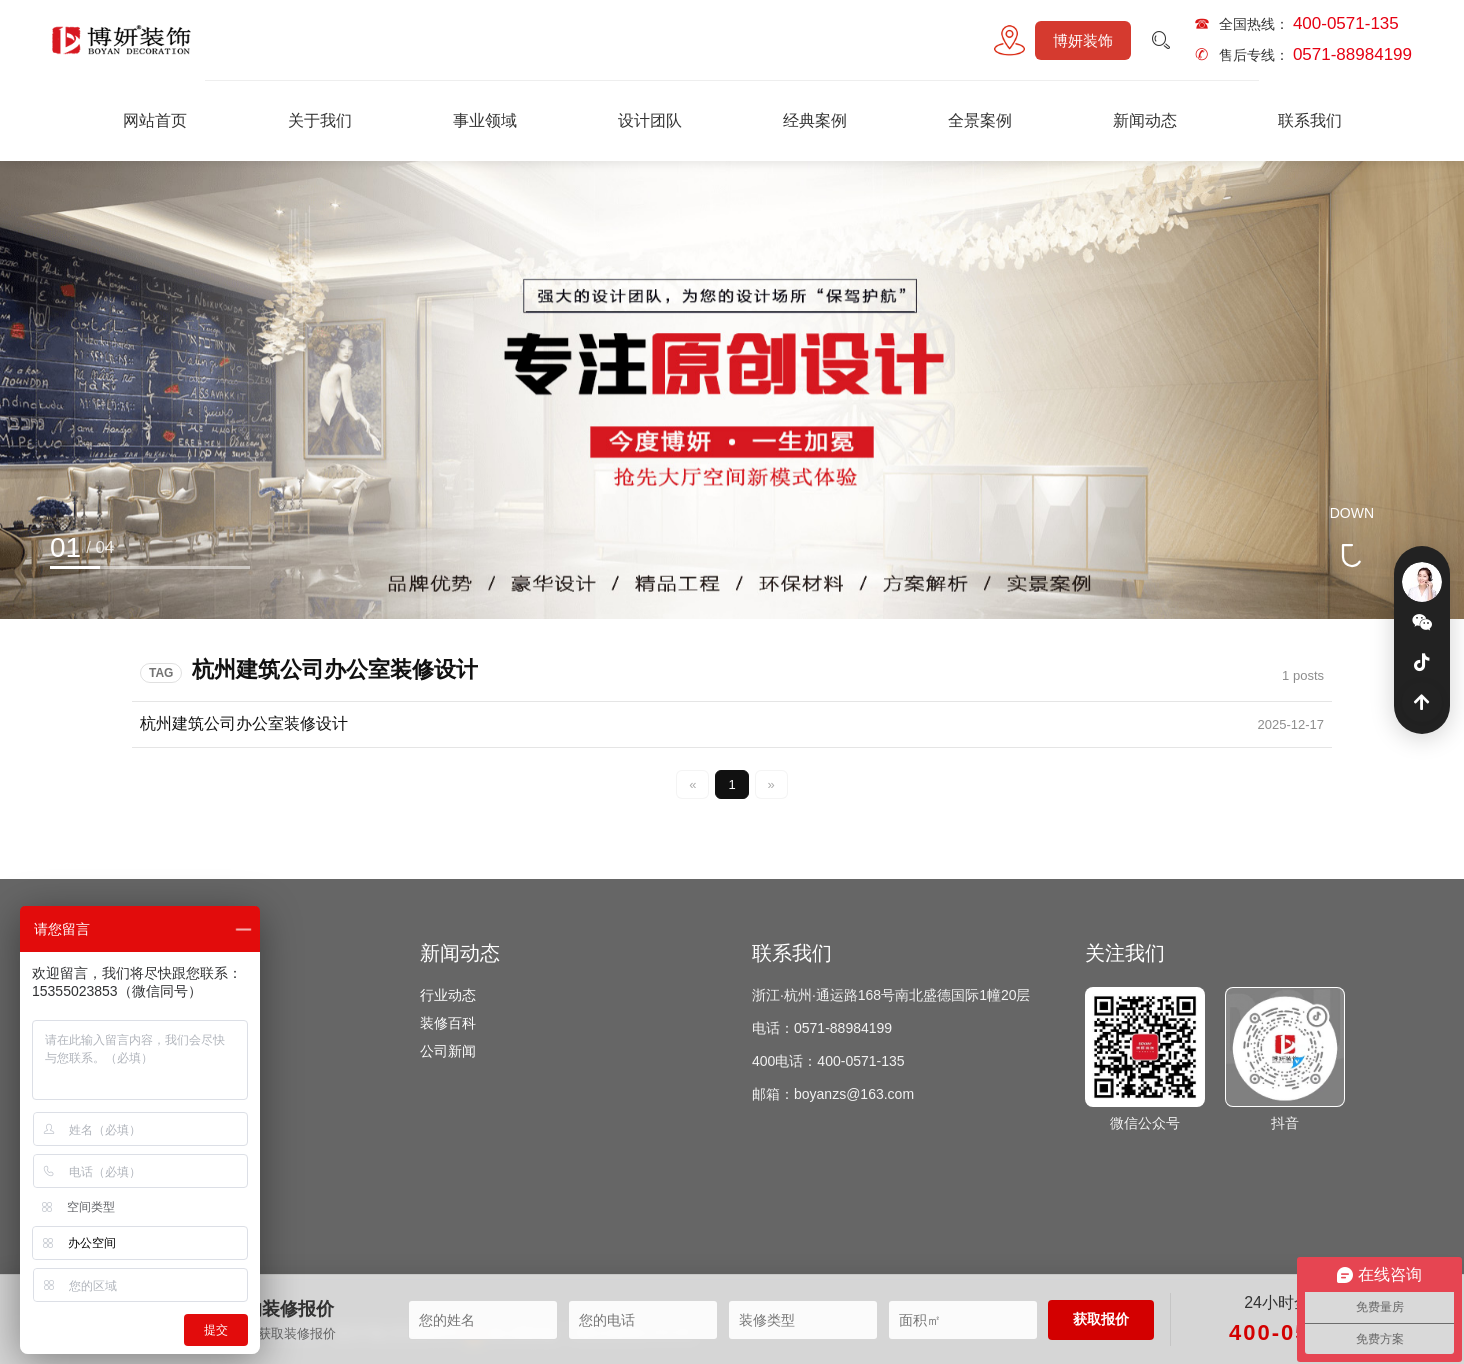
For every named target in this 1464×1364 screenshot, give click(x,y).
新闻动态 (1145, 120)
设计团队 (650, 120)
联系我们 (1310, 120)
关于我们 (320, 120)
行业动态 (448, 995)
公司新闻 (448, 1051)
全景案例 (980, 120)
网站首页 (155, 120)
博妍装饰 (1083, 40)
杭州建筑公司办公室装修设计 (244, 723)
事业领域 (485, 120)
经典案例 (815, 120)
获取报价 (1101, 1319)
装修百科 (448, 1023)
